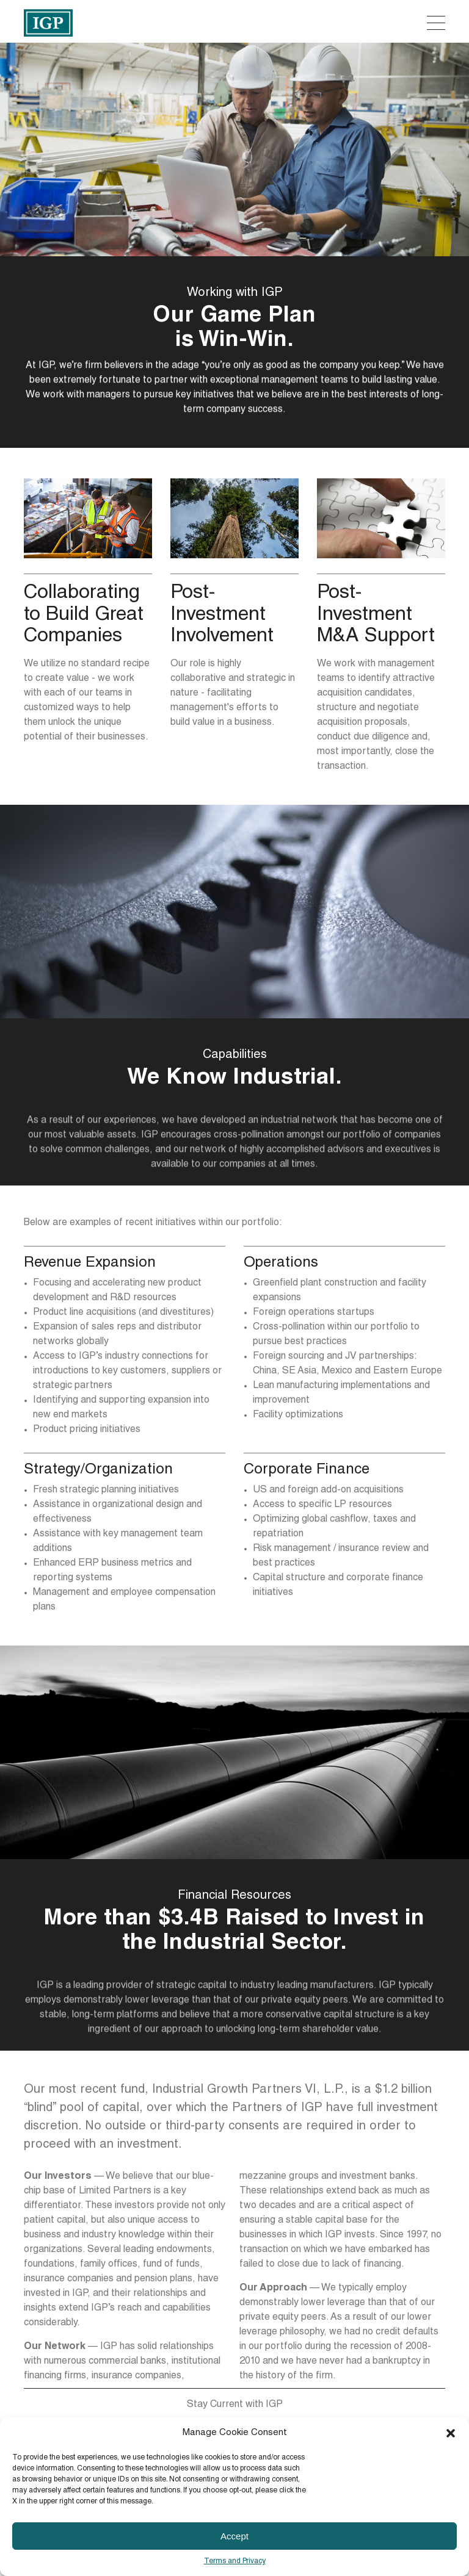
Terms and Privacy (235, 2561)
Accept (234, 2536)
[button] (451, 2433)
